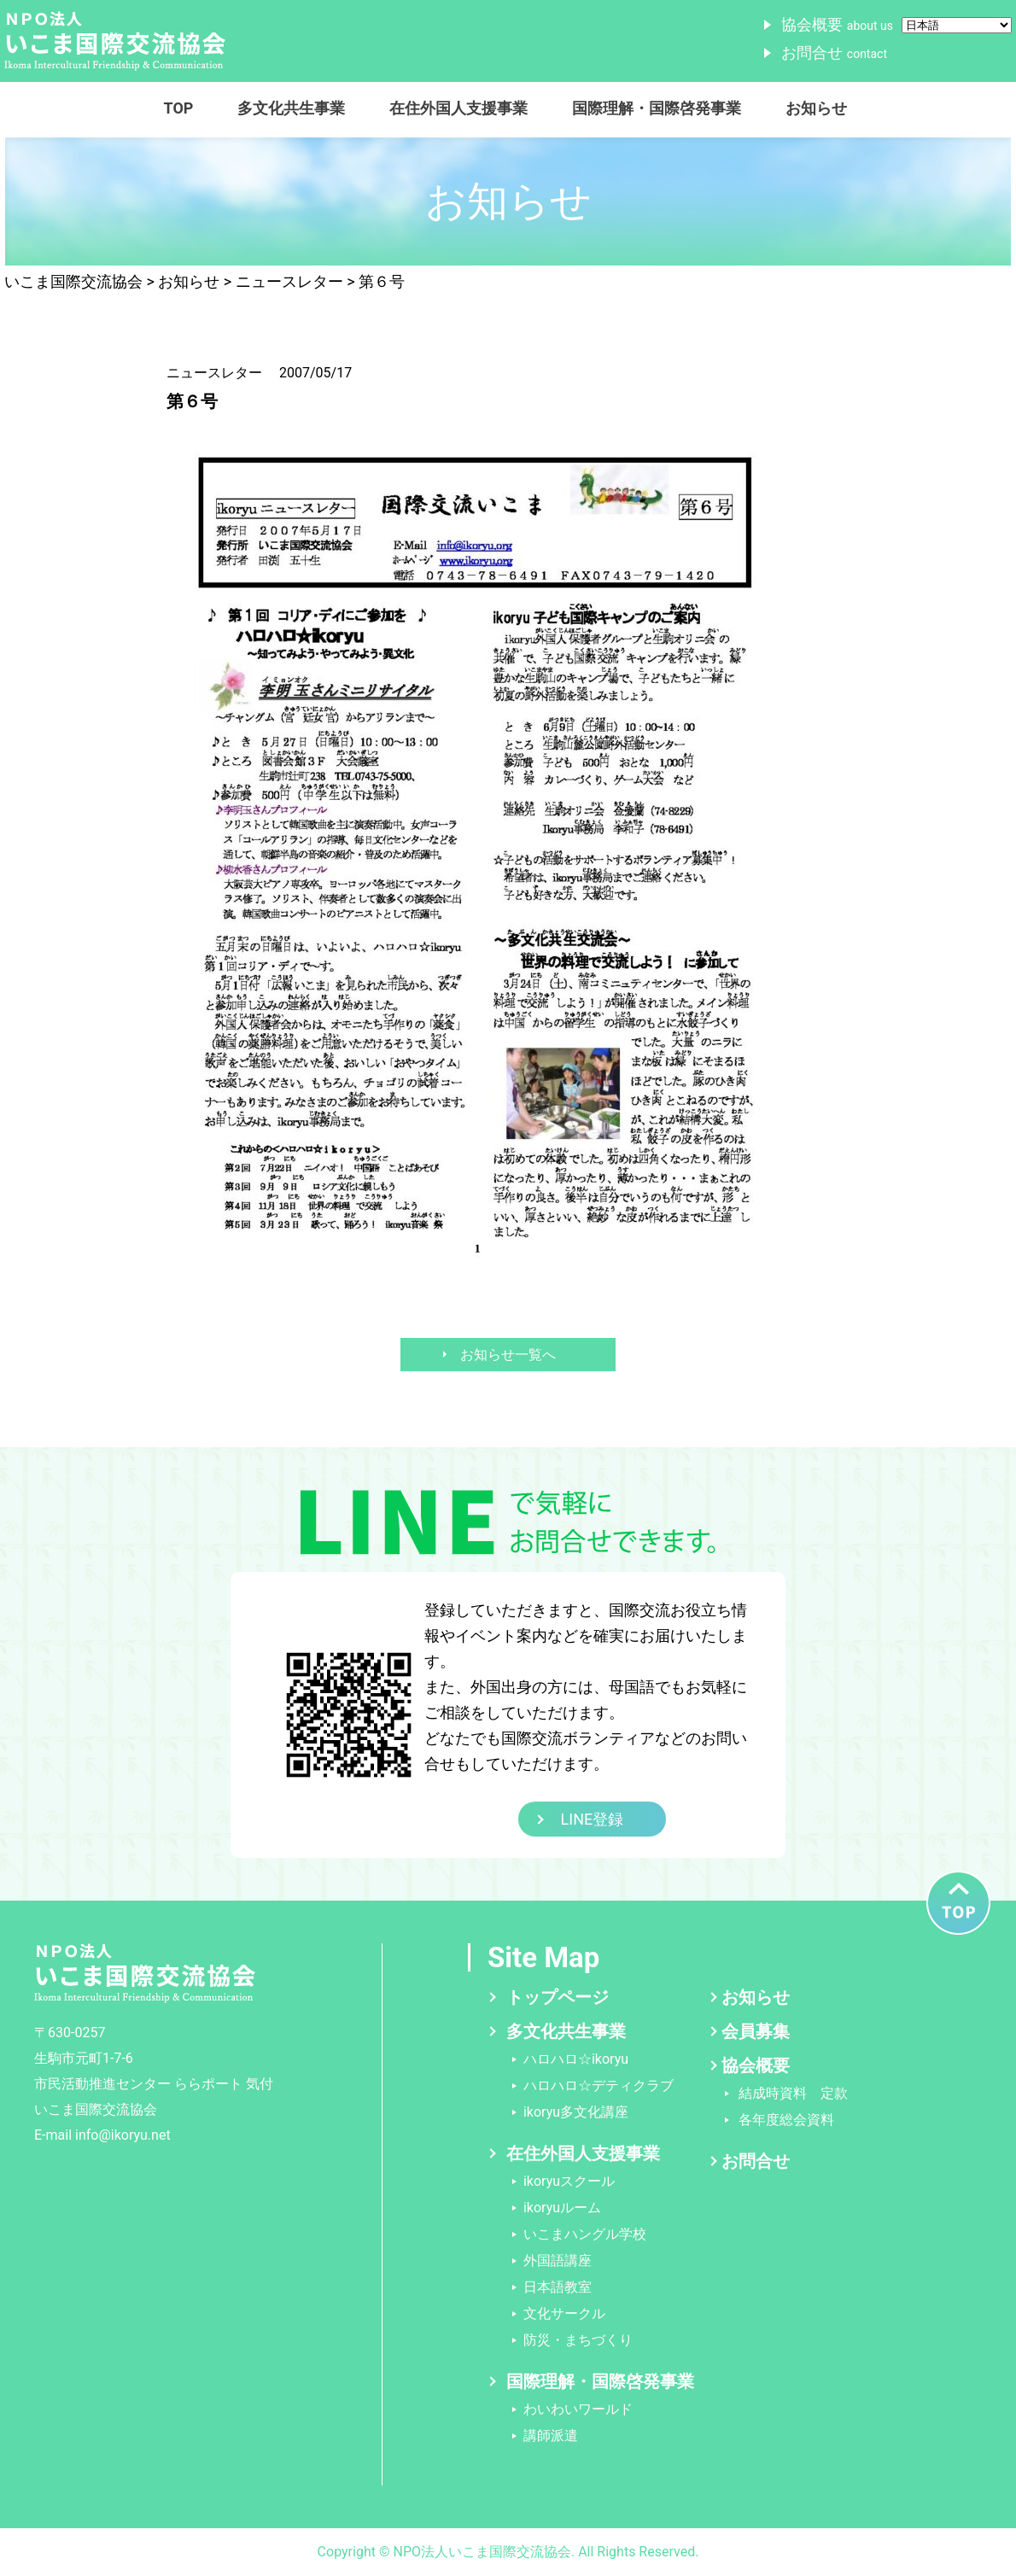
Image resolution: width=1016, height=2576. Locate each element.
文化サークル (564, 2313)
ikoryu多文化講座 (575, 2112)
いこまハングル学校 (584, 2234)
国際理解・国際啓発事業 (656, 108)
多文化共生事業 (291, 108)
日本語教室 (557, 2287)
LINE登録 (592, 1819)
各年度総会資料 (786, 2120)
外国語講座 (557, 2260)
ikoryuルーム (562, 2207)
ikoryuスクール (569, 2181)
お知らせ (816, 108)
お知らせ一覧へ (508, 1354)
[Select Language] (957, 25)
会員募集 (755, 2031)
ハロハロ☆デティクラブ (598, 2085)
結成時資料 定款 (793, 2093)
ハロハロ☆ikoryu (575, 2059)
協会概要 (837, 24)
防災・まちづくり (578, 2340)
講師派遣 (550, 2435)
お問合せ (834, 52)
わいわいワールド (578, 2409)
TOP (179, 108)
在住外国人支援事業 (458, 108)
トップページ (557, 1997)
